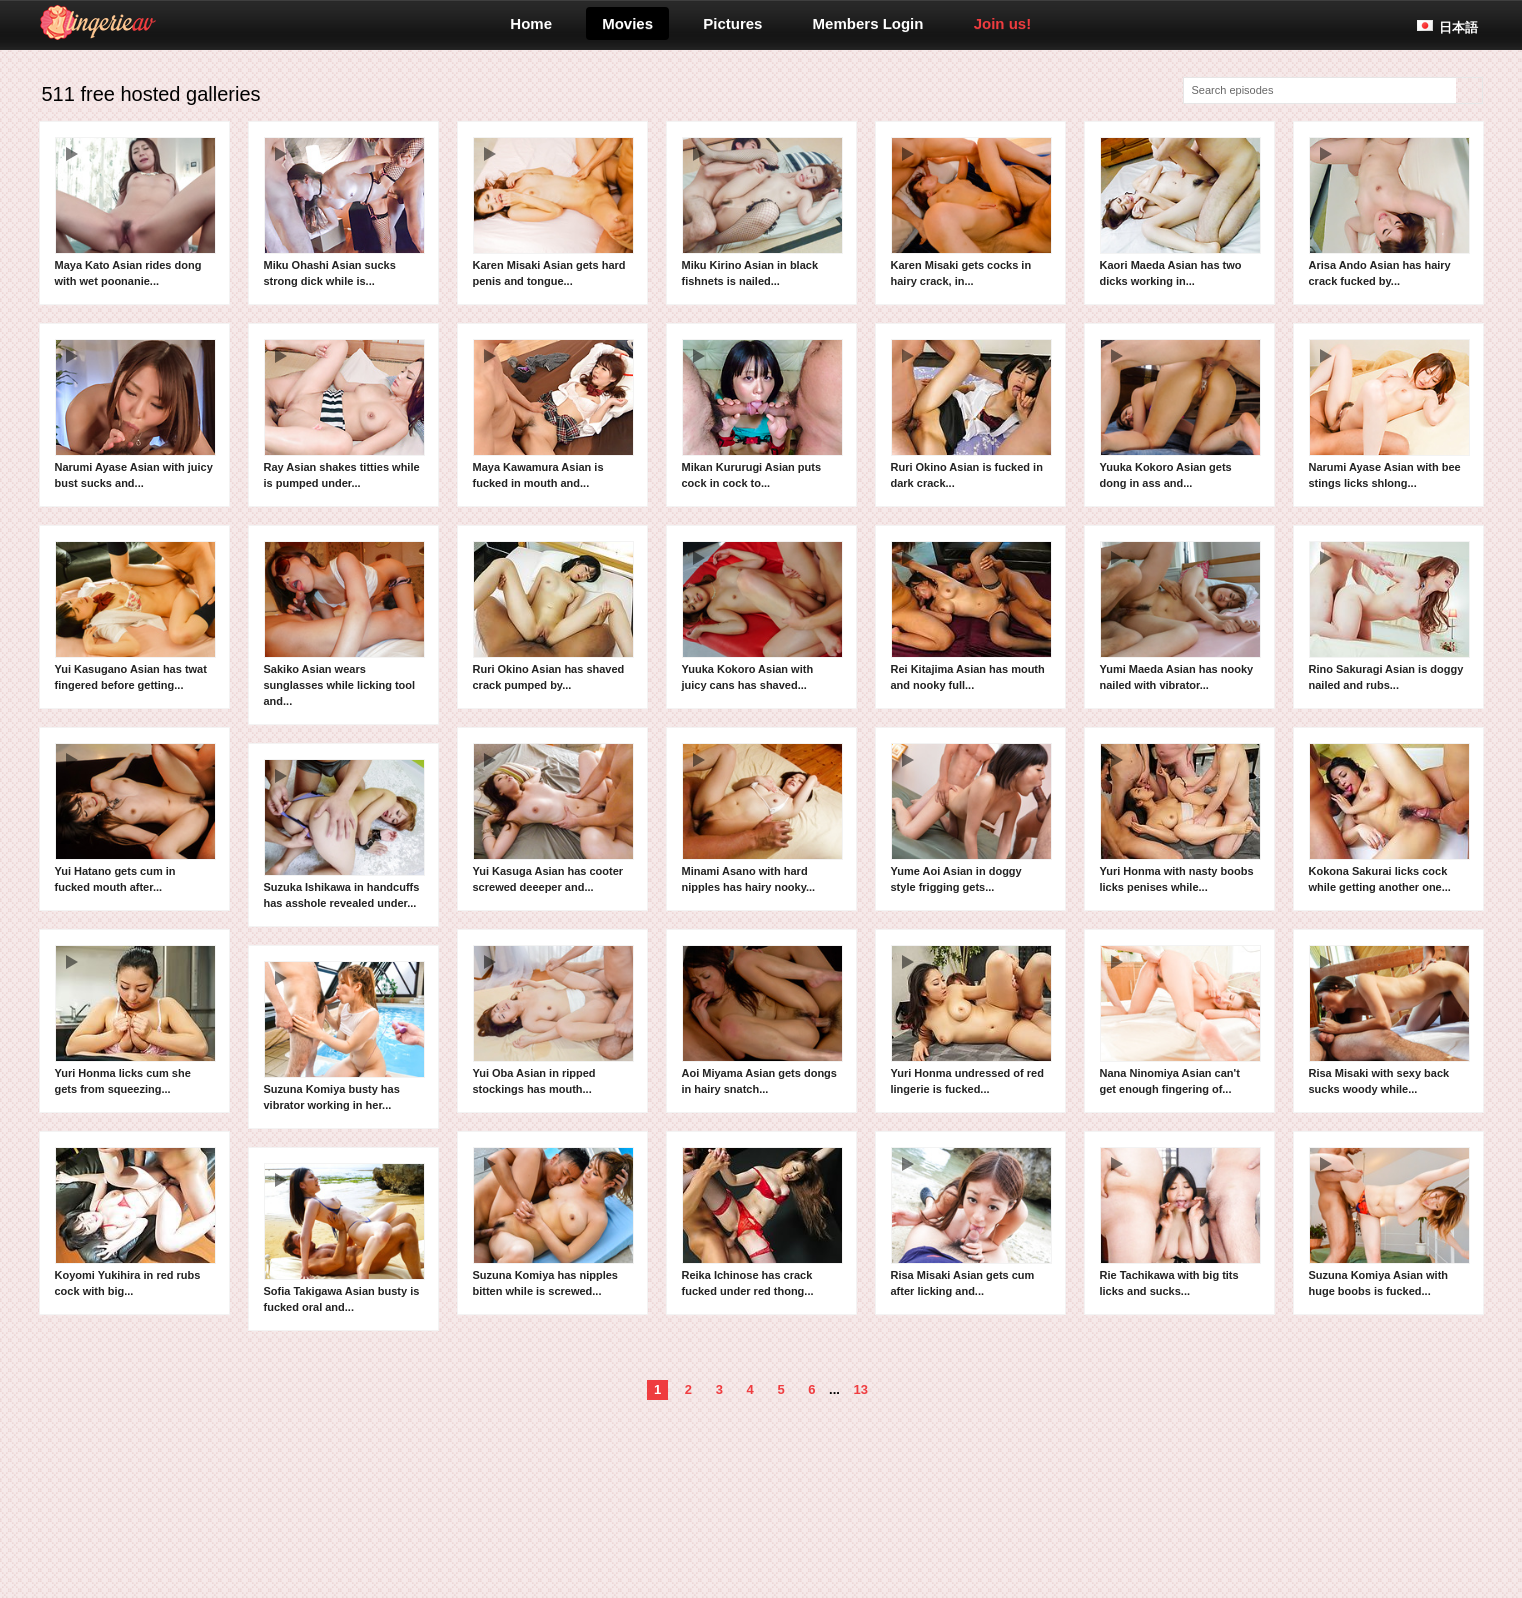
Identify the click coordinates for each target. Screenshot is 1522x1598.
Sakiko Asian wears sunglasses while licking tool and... (344, 624)
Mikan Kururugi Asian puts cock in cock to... (762, 414)
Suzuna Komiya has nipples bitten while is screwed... (553, 1222)
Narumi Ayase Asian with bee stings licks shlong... (1389, 414)
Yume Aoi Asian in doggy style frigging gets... (971, 818)
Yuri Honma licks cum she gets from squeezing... (135, 1020)
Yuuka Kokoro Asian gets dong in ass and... (1180, 414)
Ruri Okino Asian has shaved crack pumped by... (553, 616)
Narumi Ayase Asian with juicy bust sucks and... (135, 414)
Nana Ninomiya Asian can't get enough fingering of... (1180, 1020)
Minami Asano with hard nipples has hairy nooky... (762, 818)
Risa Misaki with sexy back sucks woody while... (1389, 1020)
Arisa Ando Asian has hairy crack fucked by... (1389, 212)
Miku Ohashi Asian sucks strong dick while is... (344, 212)
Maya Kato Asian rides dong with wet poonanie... (135, 212)
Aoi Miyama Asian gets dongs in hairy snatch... (762, 1020)
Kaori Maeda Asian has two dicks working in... (1180, 212)
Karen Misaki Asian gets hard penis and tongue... (553, 212)
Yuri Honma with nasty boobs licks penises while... (1180, 818)
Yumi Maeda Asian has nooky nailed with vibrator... (1180, 616)
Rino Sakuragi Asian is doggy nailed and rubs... (1389, 616)
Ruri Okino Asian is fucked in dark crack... (971, 414)
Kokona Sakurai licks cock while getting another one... (1389, 818)
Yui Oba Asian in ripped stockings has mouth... (553, 1020)
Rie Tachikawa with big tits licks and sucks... (1180, 1222)
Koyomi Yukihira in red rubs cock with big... (135, 1222)
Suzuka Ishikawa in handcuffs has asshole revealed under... (344, 834)
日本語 (1458, 27)
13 (861, 1389)
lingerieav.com (176, 23)
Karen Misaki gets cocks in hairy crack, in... (971, 212)
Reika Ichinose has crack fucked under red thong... (762, 1222)
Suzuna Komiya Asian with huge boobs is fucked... (1389, 1222)
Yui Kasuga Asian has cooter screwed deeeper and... (553, 818)
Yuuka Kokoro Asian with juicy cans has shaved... (762, 616)
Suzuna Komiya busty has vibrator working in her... (344, 1036)
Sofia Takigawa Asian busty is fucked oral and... (344, 1238)
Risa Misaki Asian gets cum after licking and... (971, 1222)
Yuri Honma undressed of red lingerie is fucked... (971, 1020)
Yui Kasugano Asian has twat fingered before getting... (135, 616)
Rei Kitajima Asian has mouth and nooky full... (971, 616)
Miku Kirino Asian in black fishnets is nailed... (762, 212)
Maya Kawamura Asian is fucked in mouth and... (553, 414)
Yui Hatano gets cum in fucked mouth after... (135, 818)
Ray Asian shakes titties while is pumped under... (344, 414)
